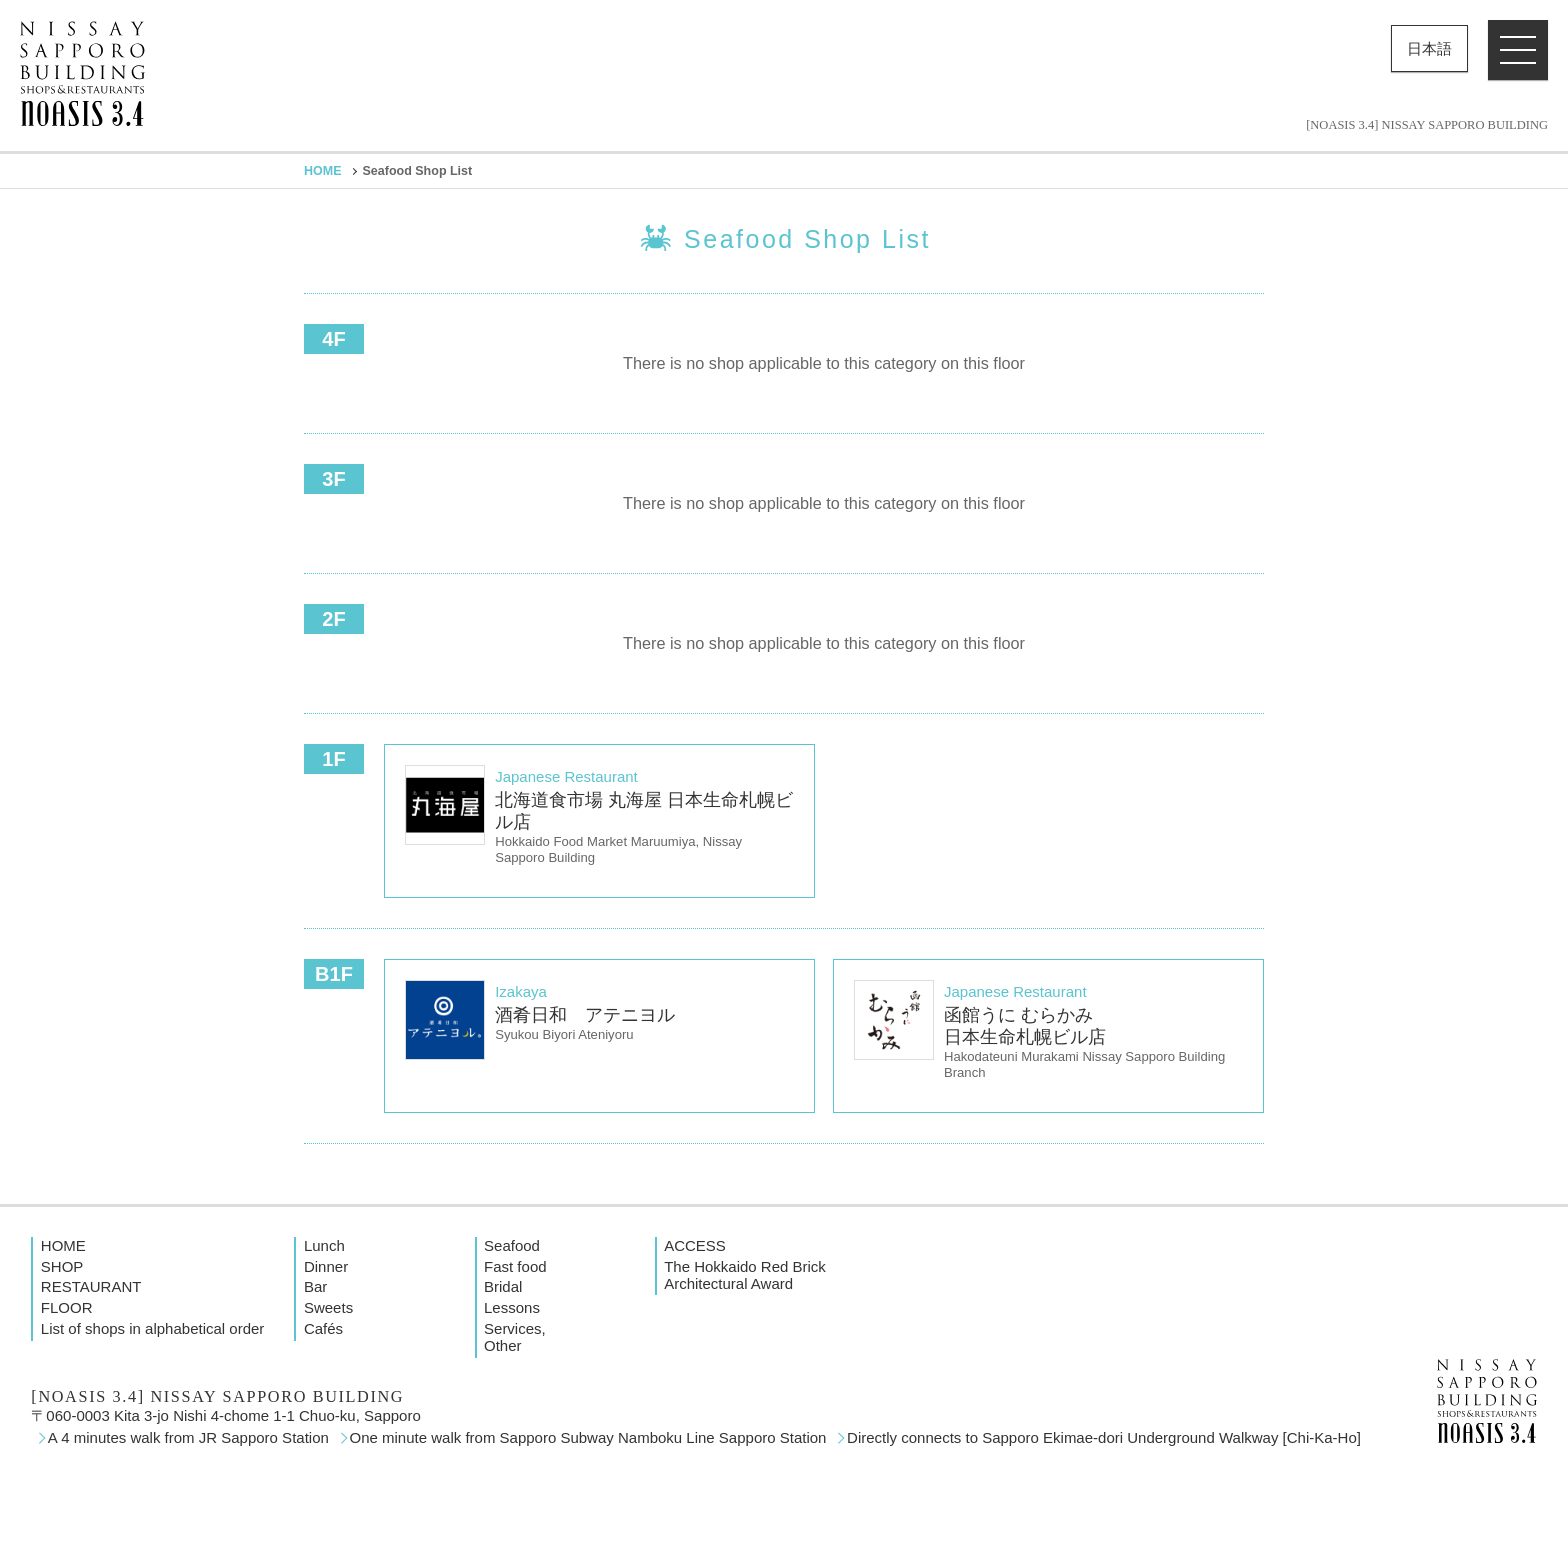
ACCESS (695, 1245)
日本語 (1429, 48)
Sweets (328, 1307)
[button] (1518, 50)
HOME (323, 171)
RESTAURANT (91, 1286)
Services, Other (515, 1337)
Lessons (512, 1307)
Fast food (515, 1266)
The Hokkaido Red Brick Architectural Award (745, 1275)
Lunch (324, 1245)
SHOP (62, 1266)
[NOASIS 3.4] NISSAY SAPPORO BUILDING (1427, 125)
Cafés (323, 1328)
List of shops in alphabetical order (152, 1328)
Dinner (326, 1266)
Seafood (512, 1245)
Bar (315, 1286)
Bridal (503, 1286)
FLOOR (67, 1307)
